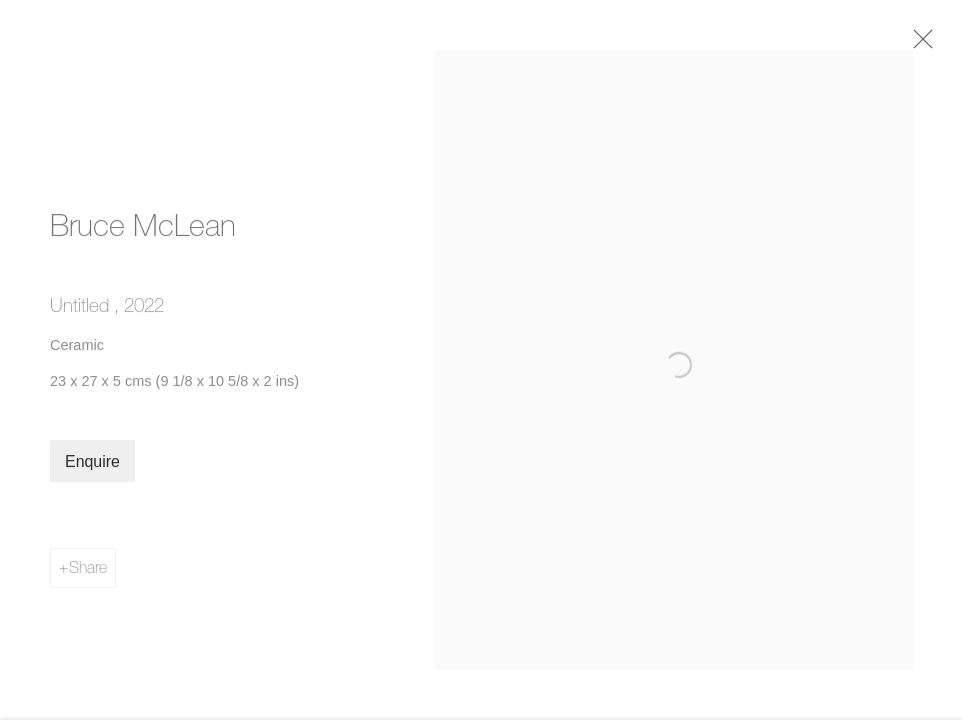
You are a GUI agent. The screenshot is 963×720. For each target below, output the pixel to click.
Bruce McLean (143, 232)
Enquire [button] (92, 469)
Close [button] (927, 45)
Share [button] (88, 575)
